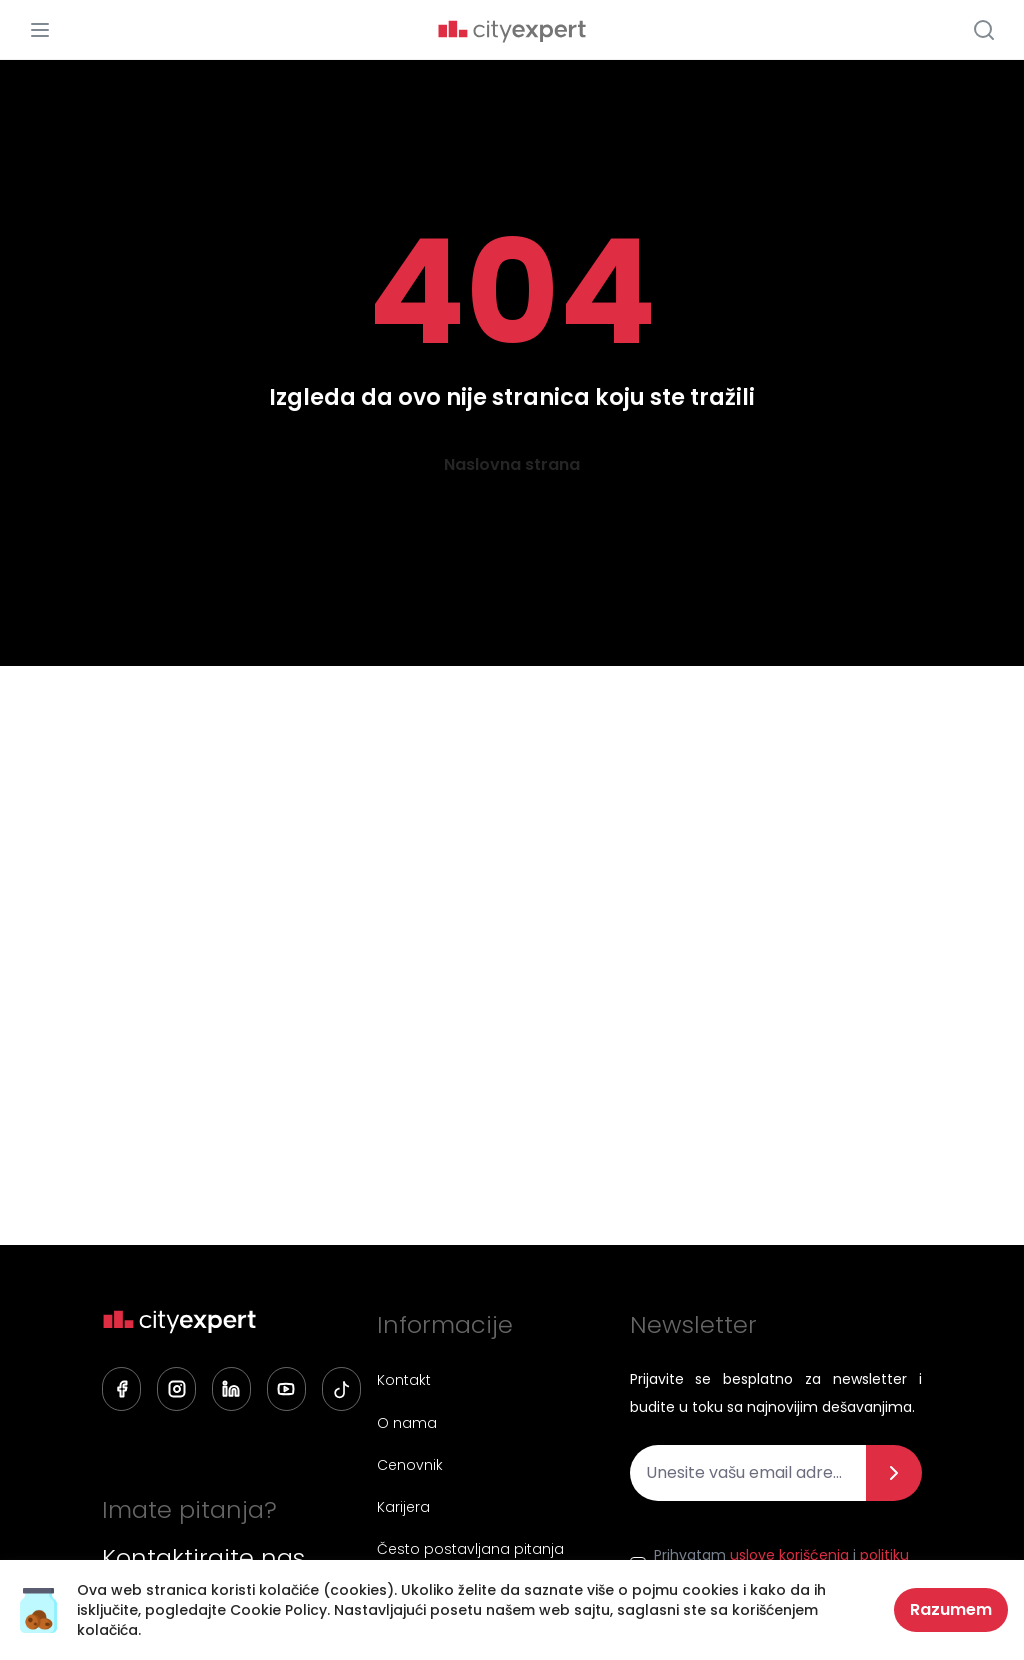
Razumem (951, 1609)
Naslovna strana (512, 464)
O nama (406, 1423)
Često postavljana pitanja (469, 1550)
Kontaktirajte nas (203, 1558)
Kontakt (403, 1380)
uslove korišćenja (789, 1555)
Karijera (402, 1508)
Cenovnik (409, 1465)
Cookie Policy (278, 1610)
